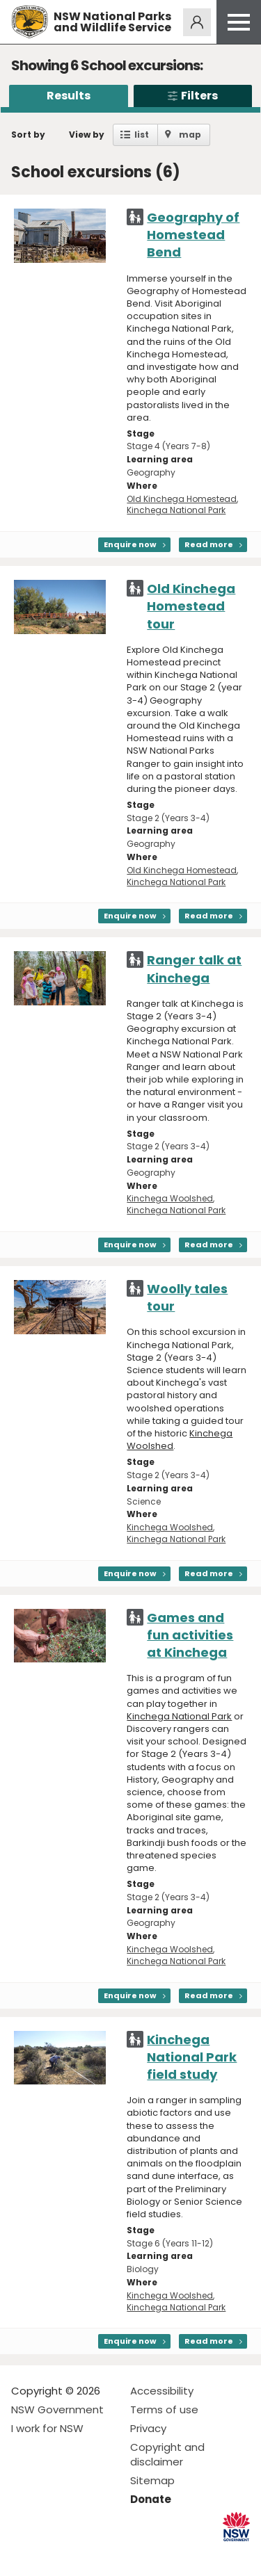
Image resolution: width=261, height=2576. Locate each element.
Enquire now (130, 544)
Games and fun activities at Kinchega (190, 1635)
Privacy (148, 2428)
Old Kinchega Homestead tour (191, 606)
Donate (150, 2499)
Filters (192, 96)
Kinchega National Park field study (192, 2057)
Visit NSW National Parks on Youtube (84, 2554)
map (190, 134)
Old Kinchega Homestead (182, 499)
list (141, 134)
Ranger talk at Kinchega (194, 968)
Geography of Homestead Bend (193, 235)
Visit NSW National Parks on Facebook (24, 2554)
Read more (208, 544)
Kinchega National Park (176, 510)
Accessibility (161, 2390)
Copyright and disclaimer (167, 2454)
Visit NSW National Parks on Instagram (54, 2554)
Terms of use (164, 2409)
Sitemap (152, 2480)
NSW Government (57, 2409)
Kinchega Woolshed (170, 1198)
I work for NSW (47, 2428)
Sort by (28, 134)
